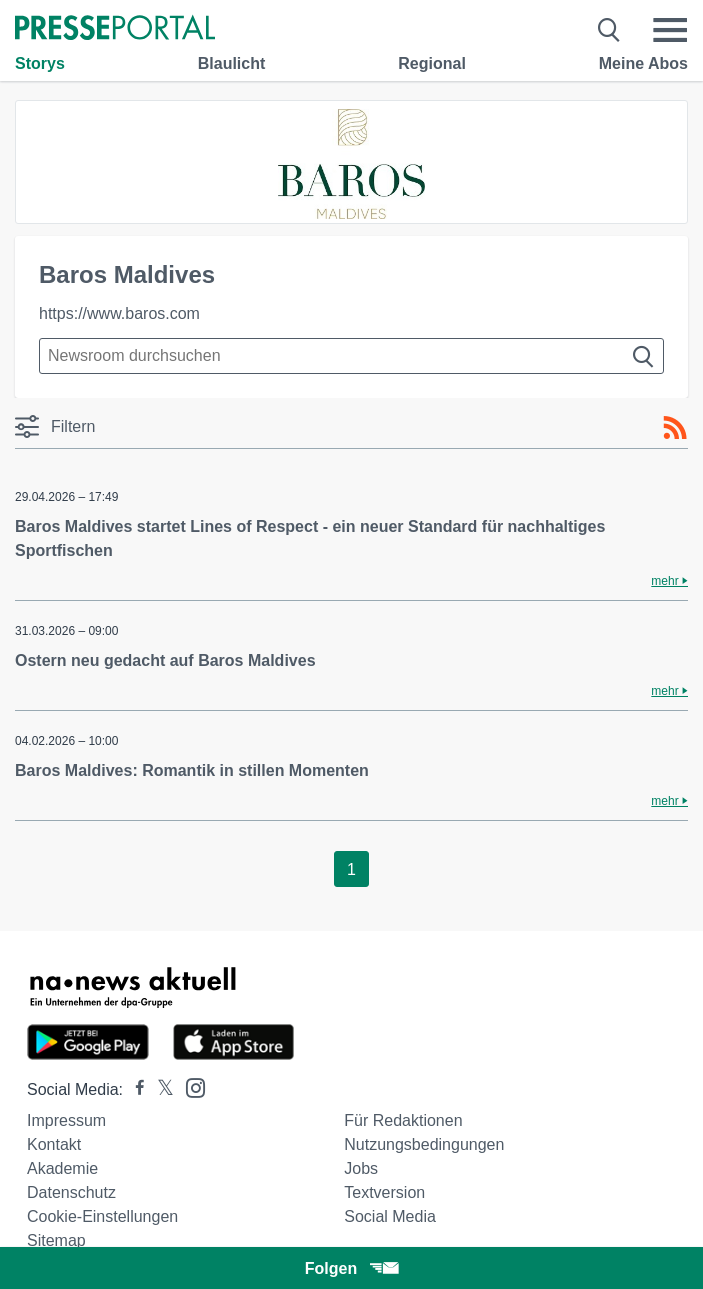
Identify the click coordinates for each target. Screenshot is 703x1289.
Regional (432, 63)
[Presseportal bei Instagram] (189, 1086)
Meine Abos (643, 63)
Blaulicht (232, 63)
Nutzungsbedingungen (424, 1144)
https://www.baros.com (119, 313)
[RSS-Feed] (675, 428)
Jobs (361, 1168)
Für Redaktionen (403, 1120)
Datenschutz (71, 1192)
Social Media (390, 1216)
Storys (40, 63)
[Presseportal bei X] (159, 1089)
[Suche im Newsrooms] (351, 356)
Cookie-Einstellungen (102, 1216)
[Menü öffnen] (670, 30)
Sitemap (56, 1240)
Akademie (62, 1168)
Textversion (384, 1192)
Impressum (66, 1120)
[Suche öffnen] (609, 30)
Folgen (351, 1268)
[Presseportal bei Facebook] (134, 1089)
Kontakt (54, 1144)
